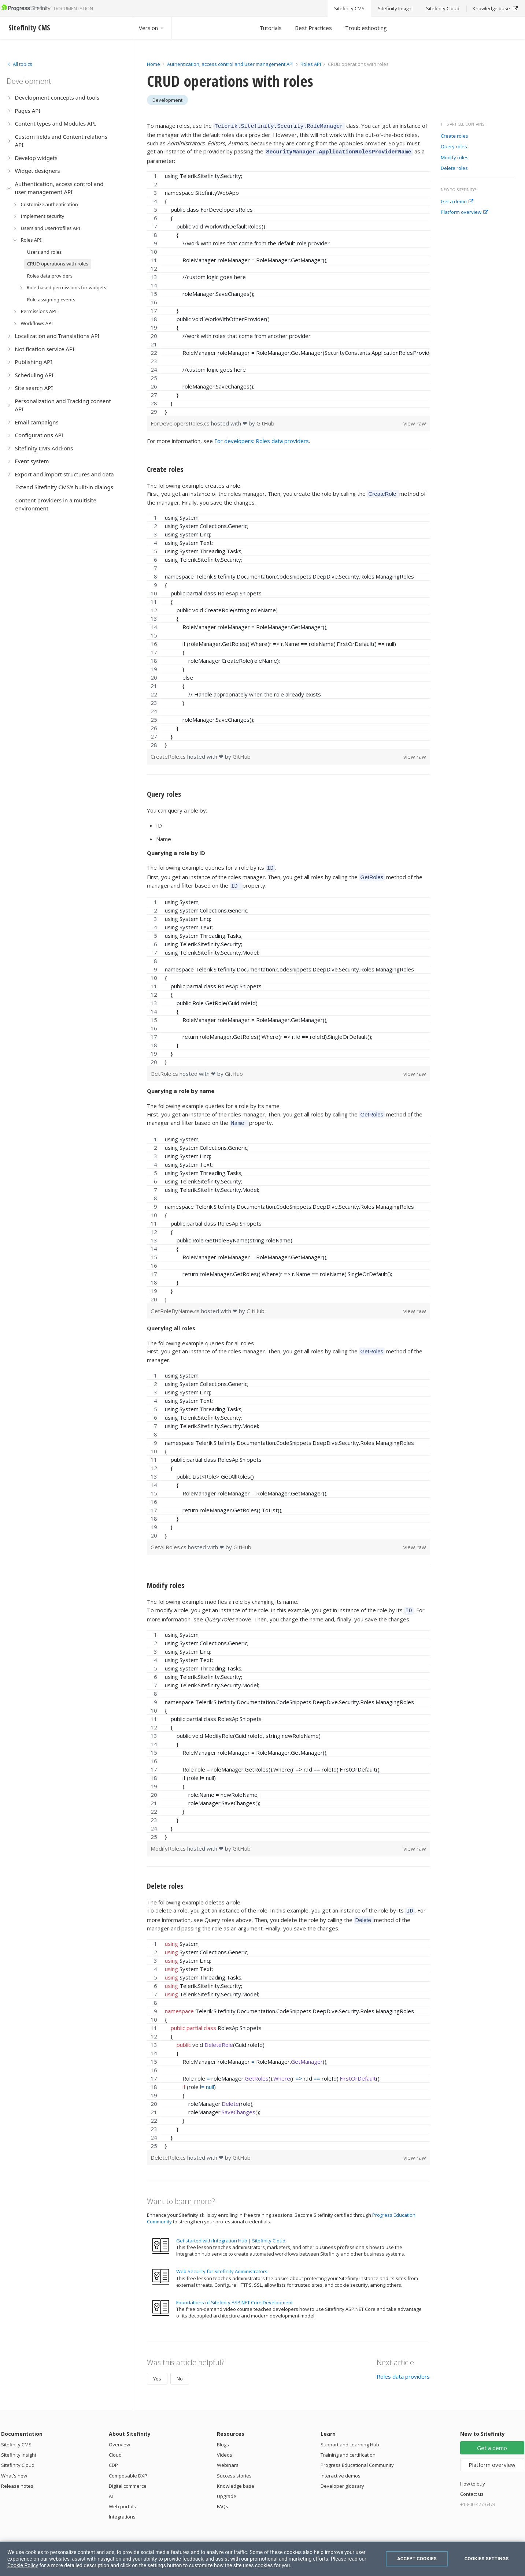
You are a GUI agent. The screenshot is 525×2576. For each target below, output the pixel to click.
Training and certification (348, 2447)
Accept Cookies (417, 2558)
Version (151, 27)
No (180, 2371)
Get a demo (457, 202)
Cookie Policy (22, 2565)
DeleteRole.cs (169, 2149)
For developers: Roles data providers (261, 438)
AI (111, 2488)
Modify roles (455, 158)
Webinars (228, 2457)
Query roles (454, 147)
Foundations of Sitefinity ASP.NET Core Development (234, 2294)
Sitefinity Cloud (17, 2457)
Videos (224, 2447)
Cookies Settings (487, 2558)
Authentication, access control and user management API (230, 64)
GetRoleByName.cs (176, 1305)
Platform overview (464, 212)
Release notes (17, 2478)
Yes (157, 2371)
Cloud (115, 2447)
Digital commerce (128, 2478)
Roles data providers (403, 2368)
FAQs (222, 2498)
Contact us (472, 2486)
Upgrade (226, 2488)
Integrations (122, 2509)
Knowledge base (235, 2478)
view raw (414, 421)
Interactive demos (341, 2468)
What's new (14, 2468)
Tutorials (270, 27)
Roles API (310, 64)
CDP (113, 2457)
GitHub (265, 421)
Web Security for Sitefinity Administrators (221, 2263)
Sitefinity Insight (18, 2447)
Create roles (454, 136)
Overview (119, 2437)
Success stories (234, 2468)
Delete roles (454, 168)
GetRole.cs (165, 1069)
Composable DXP (128, 2468)
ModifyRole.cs (169, 1841)
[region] (288, 291)
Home (153, 64)
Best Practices (313, 27)
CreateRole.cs (169, 754)
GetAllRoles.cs (169, 1541)
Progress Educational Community (357, 2457)
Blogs (223, 2437)
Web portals (122, 2498)
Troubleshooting (366, 27)
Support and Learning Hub (350, 2437)
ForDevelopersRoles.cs (181, 421)
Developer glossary (342, 2478)
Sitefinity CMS (16, 2437)
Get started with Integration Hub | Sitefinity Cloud (230, 2233)
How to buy (472, 2476)
